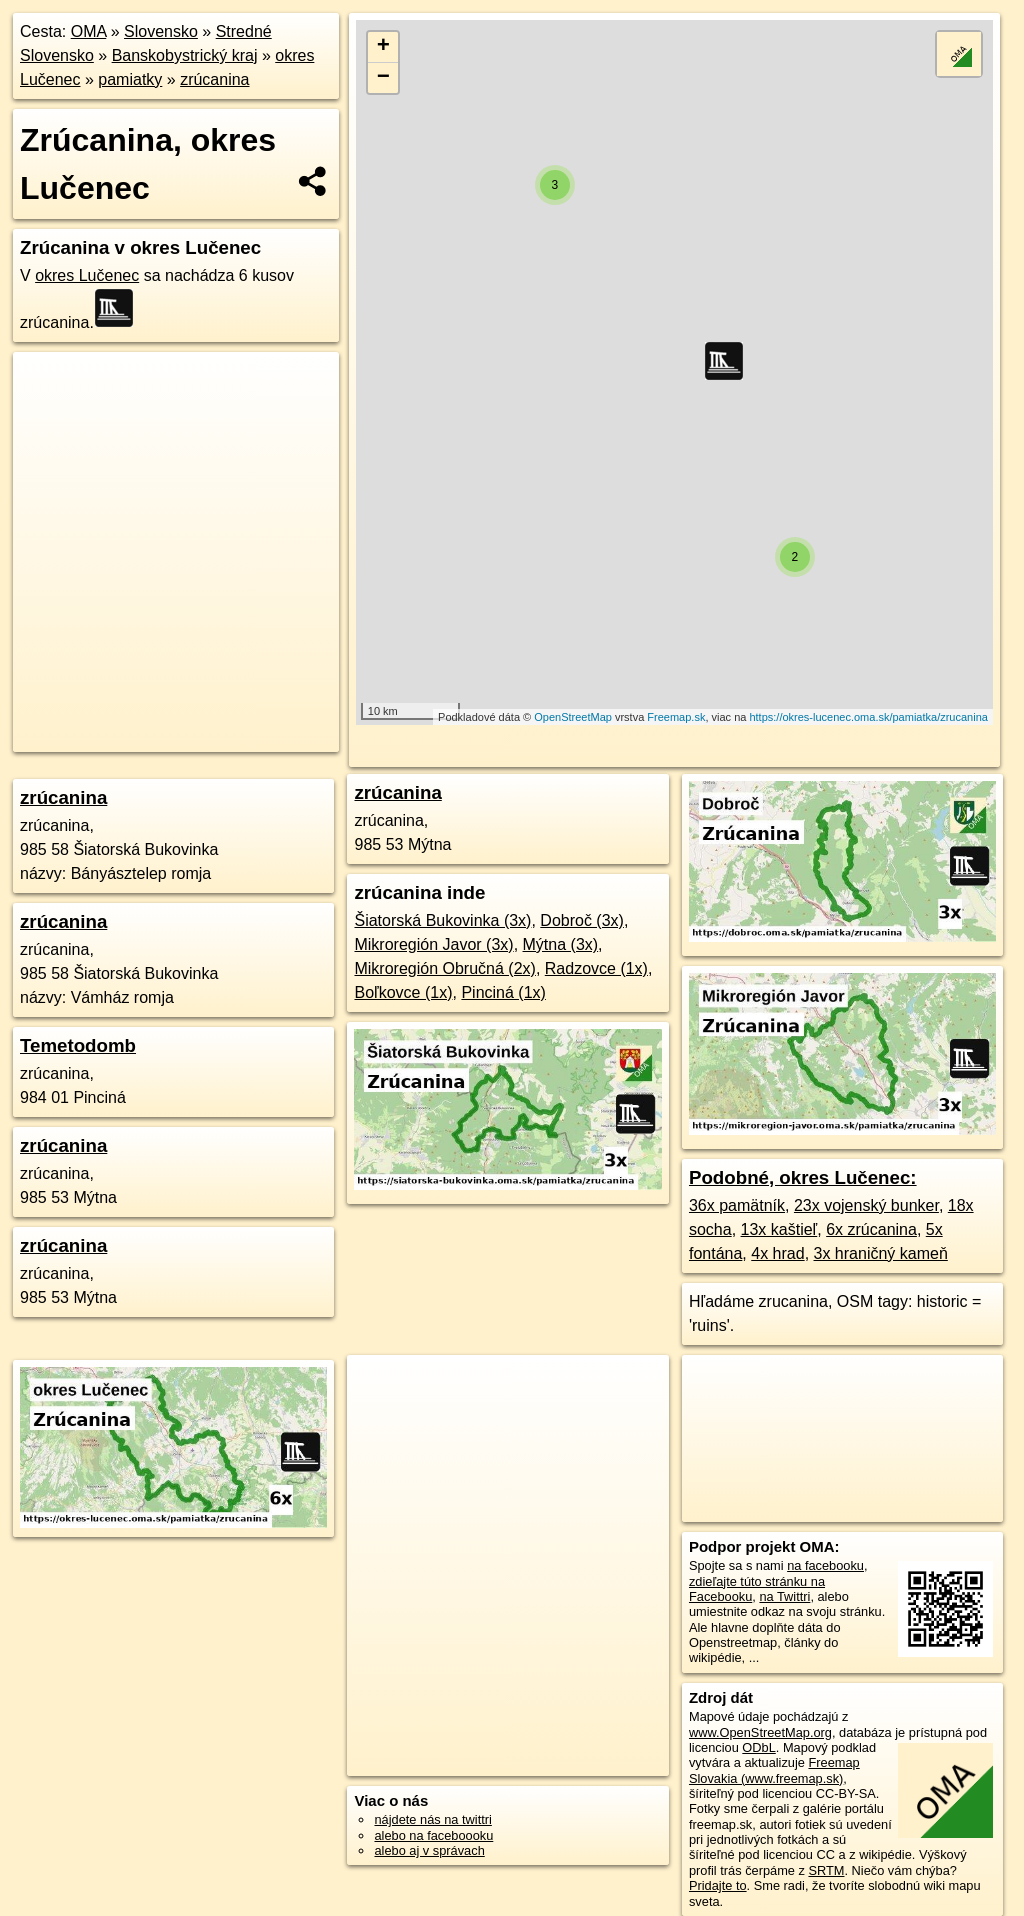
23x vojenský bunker (866, 1205)
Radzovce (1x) (596, 968)
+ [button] (383, 47)
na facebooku (825, 1565)
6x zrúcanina (871, 1229)
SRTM (826, 1870)
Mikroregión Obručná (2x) (444, 968)
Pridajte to (718, 1885)
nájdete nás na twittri (432, 1819)
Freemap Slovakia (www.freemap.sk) (774, 1770)
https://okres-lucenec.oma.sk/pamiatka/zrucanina (868, 717)
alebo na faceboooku (433, 1835)
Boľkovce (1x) (403, 992)
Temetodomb (78, 1045)
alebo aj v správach (429, 1850)
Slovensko (161, 31)
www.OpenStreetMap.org (760, 1732)
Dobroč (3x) (582, 920)
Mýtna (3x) (561, 944)
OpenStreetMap (573, 717)
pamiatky (130, 79)
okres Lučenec (87, 275)
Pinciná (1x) (503, 992)
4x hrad (777, 1253)
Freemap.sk (676, 717)
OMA (89, 31)
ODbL (758, 1747)
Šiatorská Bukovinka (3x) (442, 920)
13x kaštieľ (779, 1229)
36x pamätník (737, 1205)
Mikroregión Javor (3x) (433, 944)
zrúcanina (214, 79)
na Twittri (784, 1596)
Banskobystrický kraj (185, 55)
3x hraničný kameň (881, 1253)
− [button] (383, 78)
